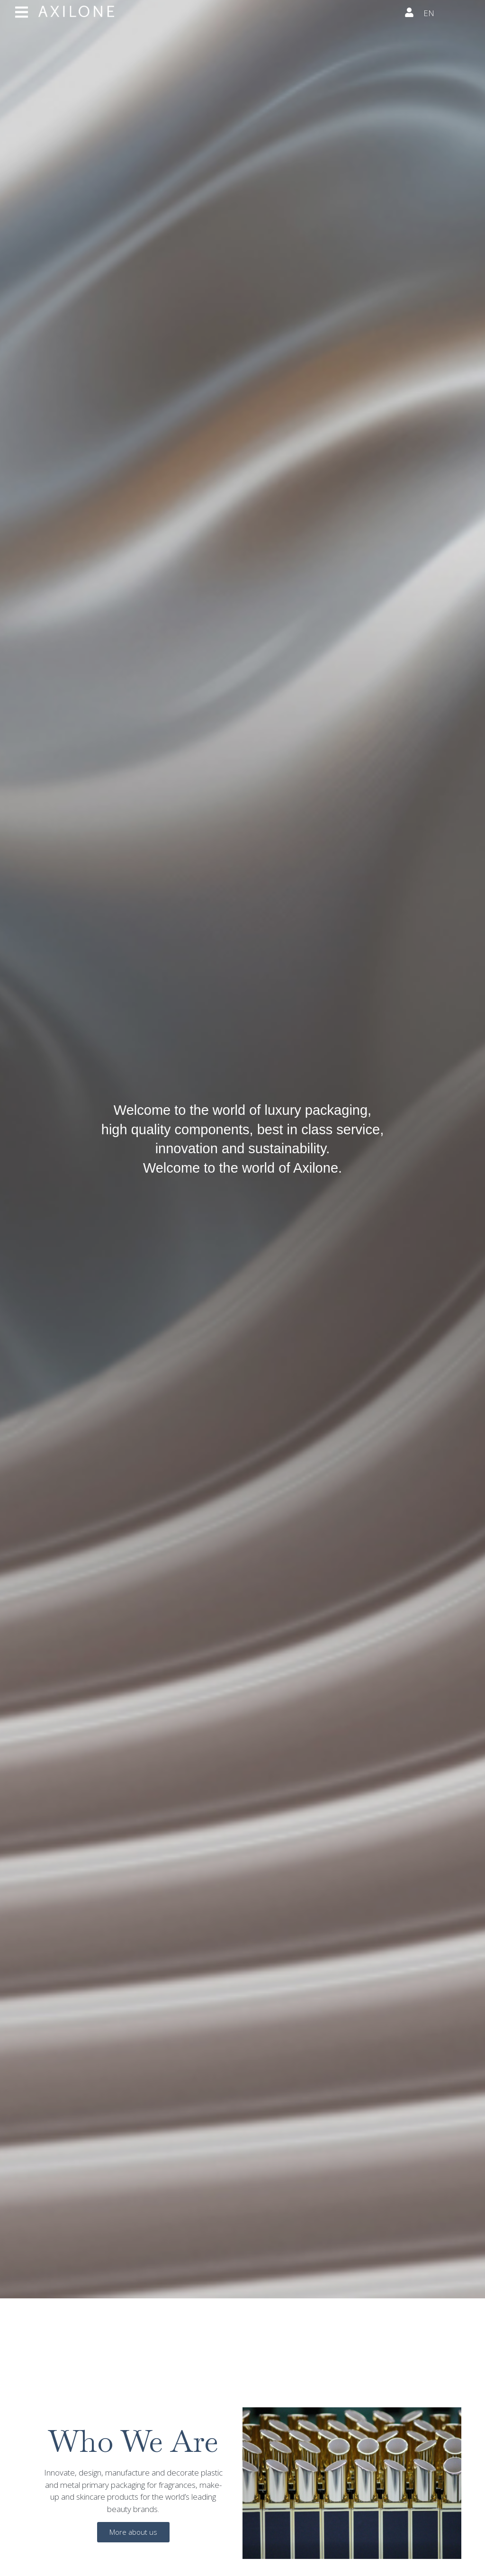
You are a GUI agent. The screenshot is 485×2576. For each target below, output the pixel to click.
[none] (447, 13)
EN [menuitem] (428, 13)
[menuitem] (447, 13)
